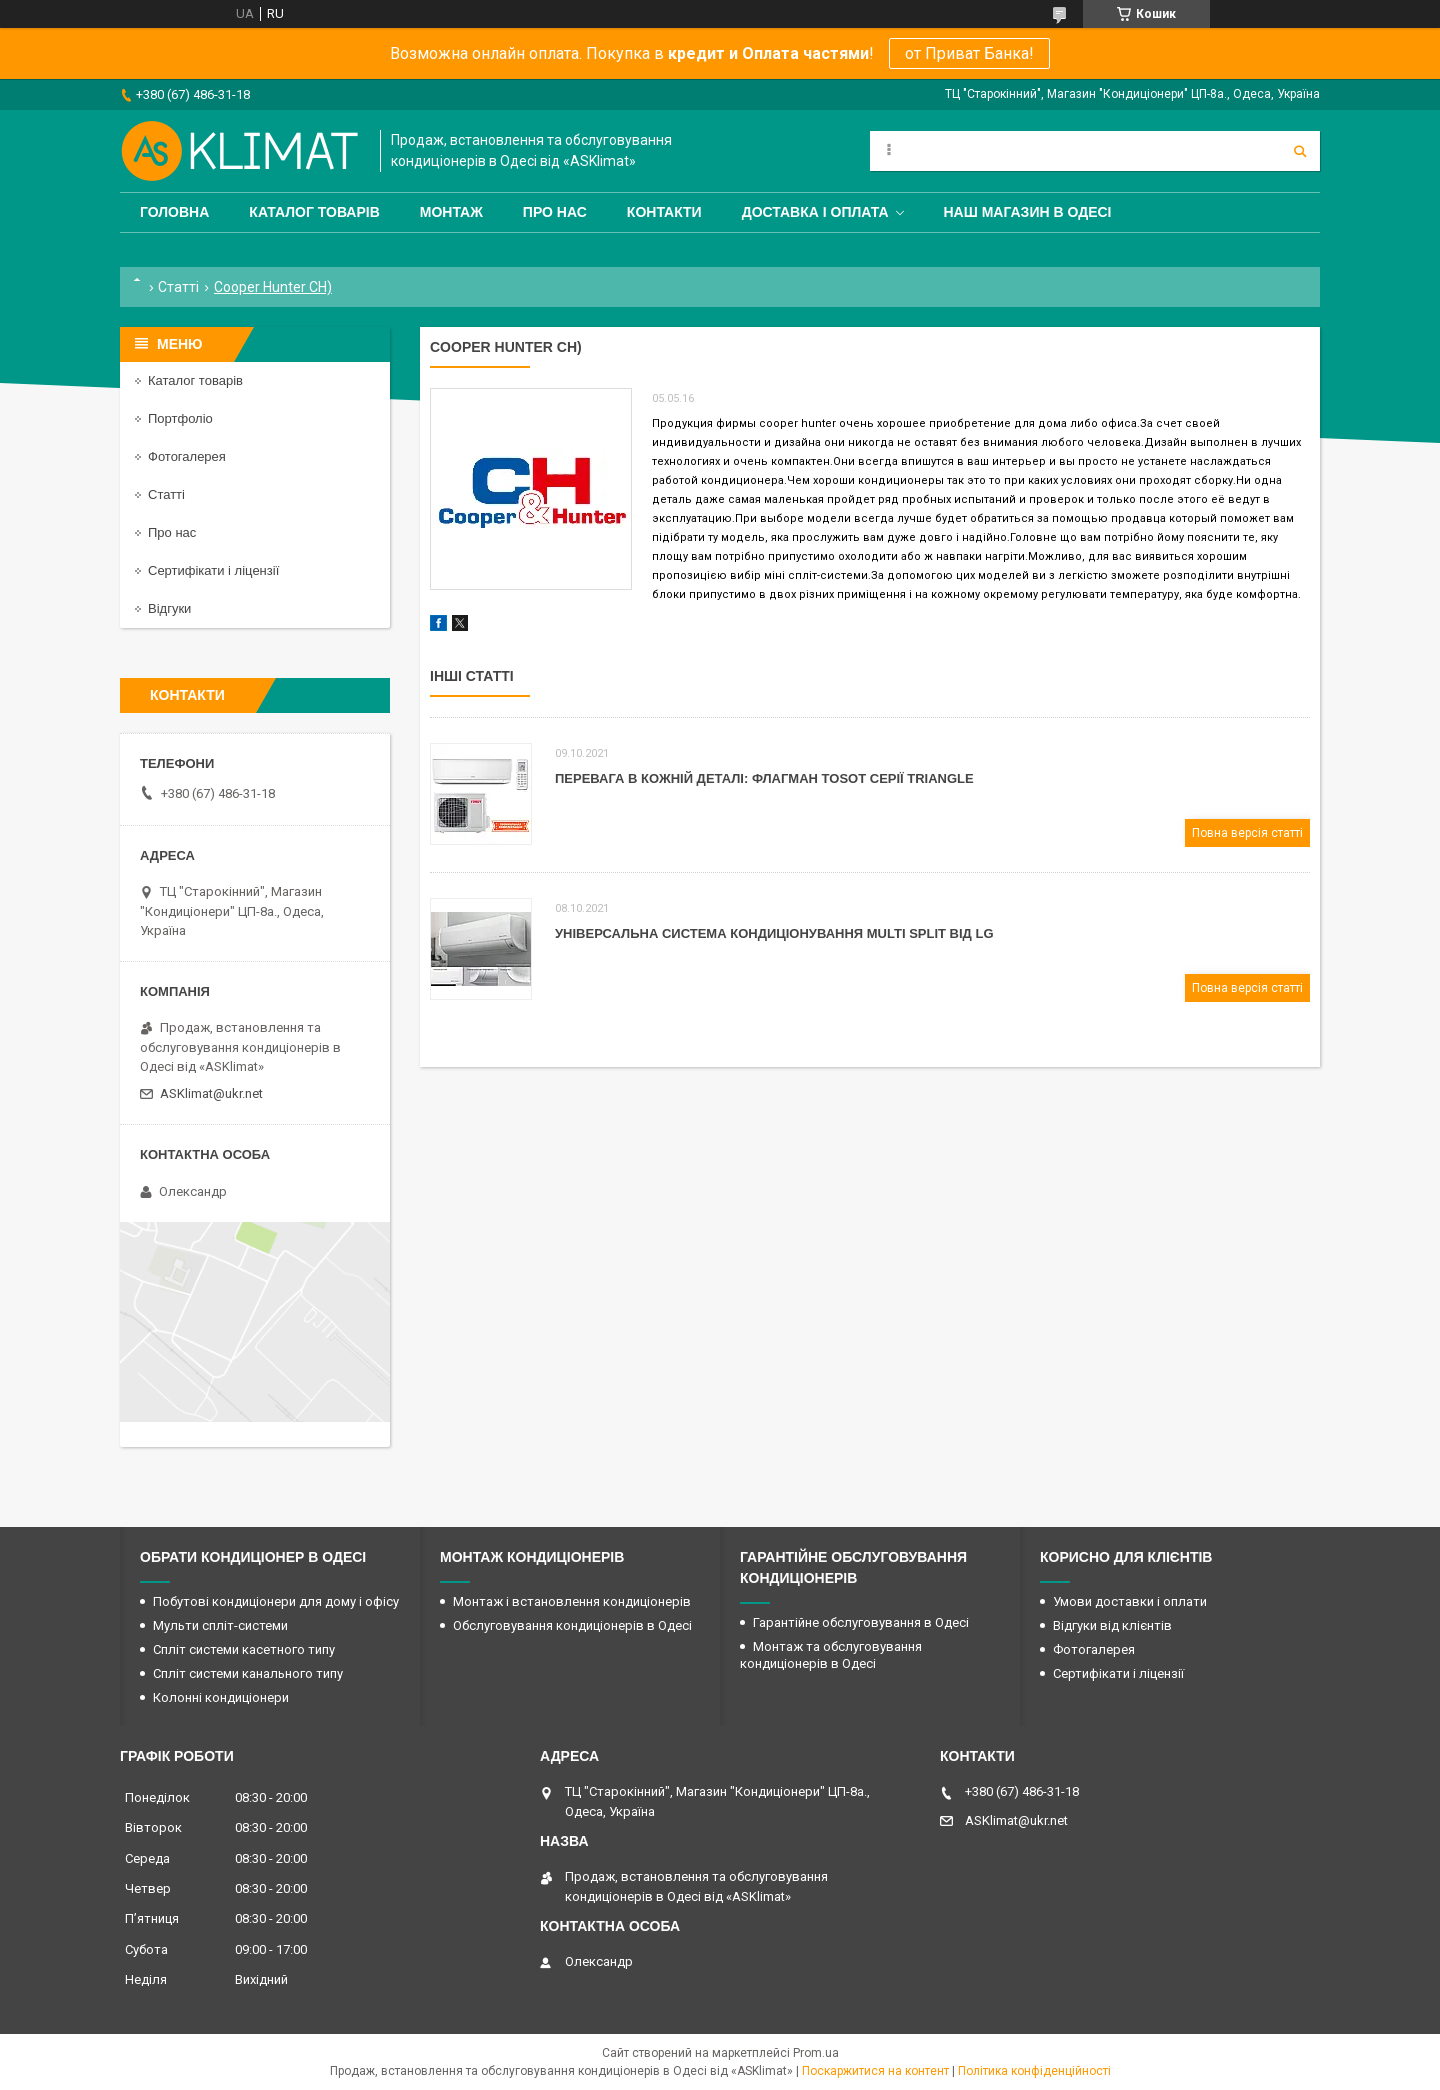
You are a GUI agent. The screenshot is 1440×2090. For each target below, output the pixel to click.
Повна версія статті (1247, 833)
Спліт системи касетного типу (244, 1649)
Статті (178, 287)
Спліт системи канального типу (248, 1673)
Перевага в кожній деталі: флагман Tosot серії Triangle (764, 778)
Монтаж (451, 212)
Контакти (664, 212)
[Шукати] (1300, 151)
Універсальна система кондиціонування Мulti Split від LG (774, 933)
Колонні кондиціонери (221, 1697)
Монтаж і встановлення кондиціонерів (572, 1601)
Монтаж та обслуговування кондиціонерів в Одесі (831, 1655)
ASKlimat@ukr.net (211, 1093)
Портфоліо (180, 418)
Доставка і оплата (815, 212)
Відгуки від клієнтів (1112, 1625)
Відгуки (169, 608)
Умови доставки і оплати (1130, 1601)
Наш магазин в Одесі (1028, 212)
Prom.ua (816, 2053)
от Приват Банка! (969, 53)
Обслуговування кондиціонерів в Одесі (572, 1625)
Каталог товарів (314, 212)
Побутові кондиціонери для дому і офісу (276, 1601)
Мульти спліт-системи (220, 1625)
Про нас (555, 212)
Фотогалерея (187, 456)
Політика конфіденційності (1034, 2071)
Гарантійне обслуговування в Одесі (861, 1622)
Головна (174, 212)
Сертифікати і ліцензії (213, 570)
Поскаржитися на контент (875, 2071)
